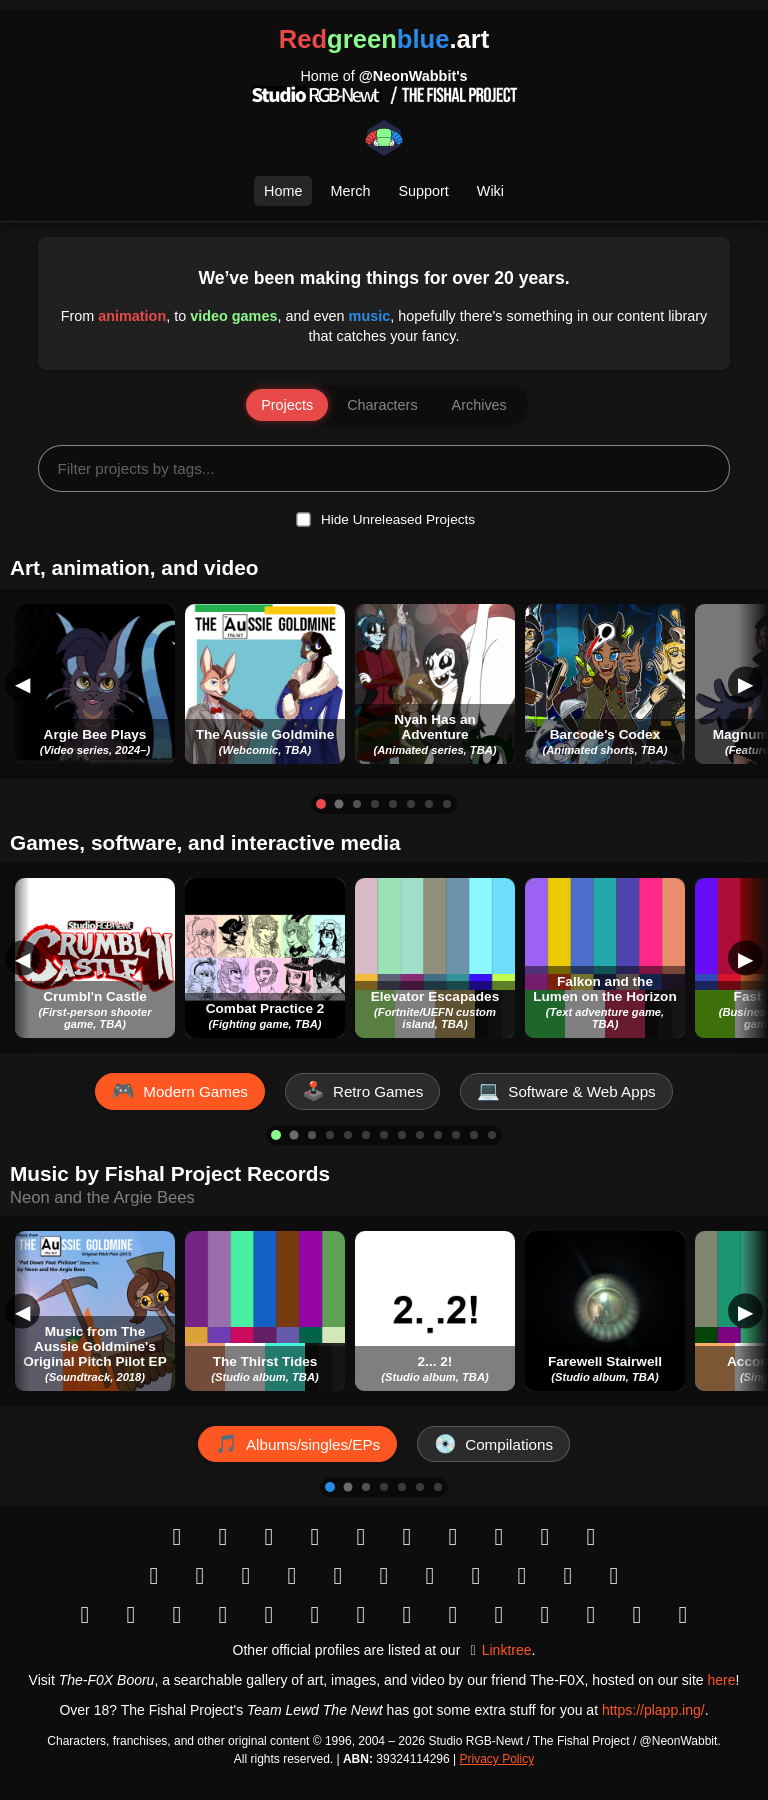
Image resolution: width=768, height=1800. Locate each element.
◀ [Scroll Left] (22, 684)
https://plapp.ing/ (653, 1710)
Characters (382, 405)
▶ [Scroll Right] (745, 684)
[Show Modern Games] (180, 1091)
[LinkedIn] (223, 1615)
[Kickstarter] (614, 1576)
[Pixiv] (384, 1576)
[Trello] (637, 1615)
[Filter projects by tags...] (383, 468)
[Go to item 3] (357, 804)
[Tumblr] (407, 1537)
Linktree (507, 1650)
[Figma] (591, 1615)
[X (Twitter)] (315, 1537)
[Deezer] (545, 1615)
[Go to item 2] (339, 803)
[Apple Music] (407, 1615)
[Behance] (476, 1576)
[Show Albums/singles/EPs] (297, 1444)
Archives (479, 405)
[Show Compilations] (493, 1444)
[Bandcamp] (453, 1615)
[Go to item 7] (429, 804)
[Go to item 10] (438, 1135)
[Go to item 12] (474, 1135)
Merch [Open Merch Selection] (350, 191)
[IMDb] (315, 1615)
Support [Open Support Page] (423, 191)
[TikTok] (200, 1576)
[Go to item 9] (420, 1135)
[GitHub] (269, 1615)
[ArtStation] (430, 1576)
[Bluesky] (269, 1537)
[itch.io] (177, 1615)
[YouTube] (154, 1576)
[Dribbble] (522, 1576)
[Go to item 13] (492, 1135)
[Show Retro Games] (362, 1091)
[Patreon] (568, 1576)
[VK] (499, 1537)
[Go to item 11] (456, 1135)
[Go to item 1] (321, 804)
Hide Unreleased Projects (398, 519)
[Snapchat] (545, 1537)
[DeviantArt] (338, 1576)
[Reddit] (361, 1537)
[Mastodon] (453, 1537)
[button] (95, 684)
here (721, 1680)
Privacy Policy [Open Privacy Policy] (497, 1759)
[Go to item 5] (393, 804)
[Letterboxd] (683, 1615)
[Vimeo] (292, 1576)
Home (283, 191)
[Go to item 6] (411, 804)
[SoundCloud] (499, 1615)
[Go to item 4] (375, 804)
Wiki (490, 191)
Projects (287, 405)
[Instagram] (223, 1537)
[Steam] (131, 1615)
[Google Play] (85, 1615)
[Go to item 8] (447, 804)
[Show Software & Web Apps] (566, 1091)
